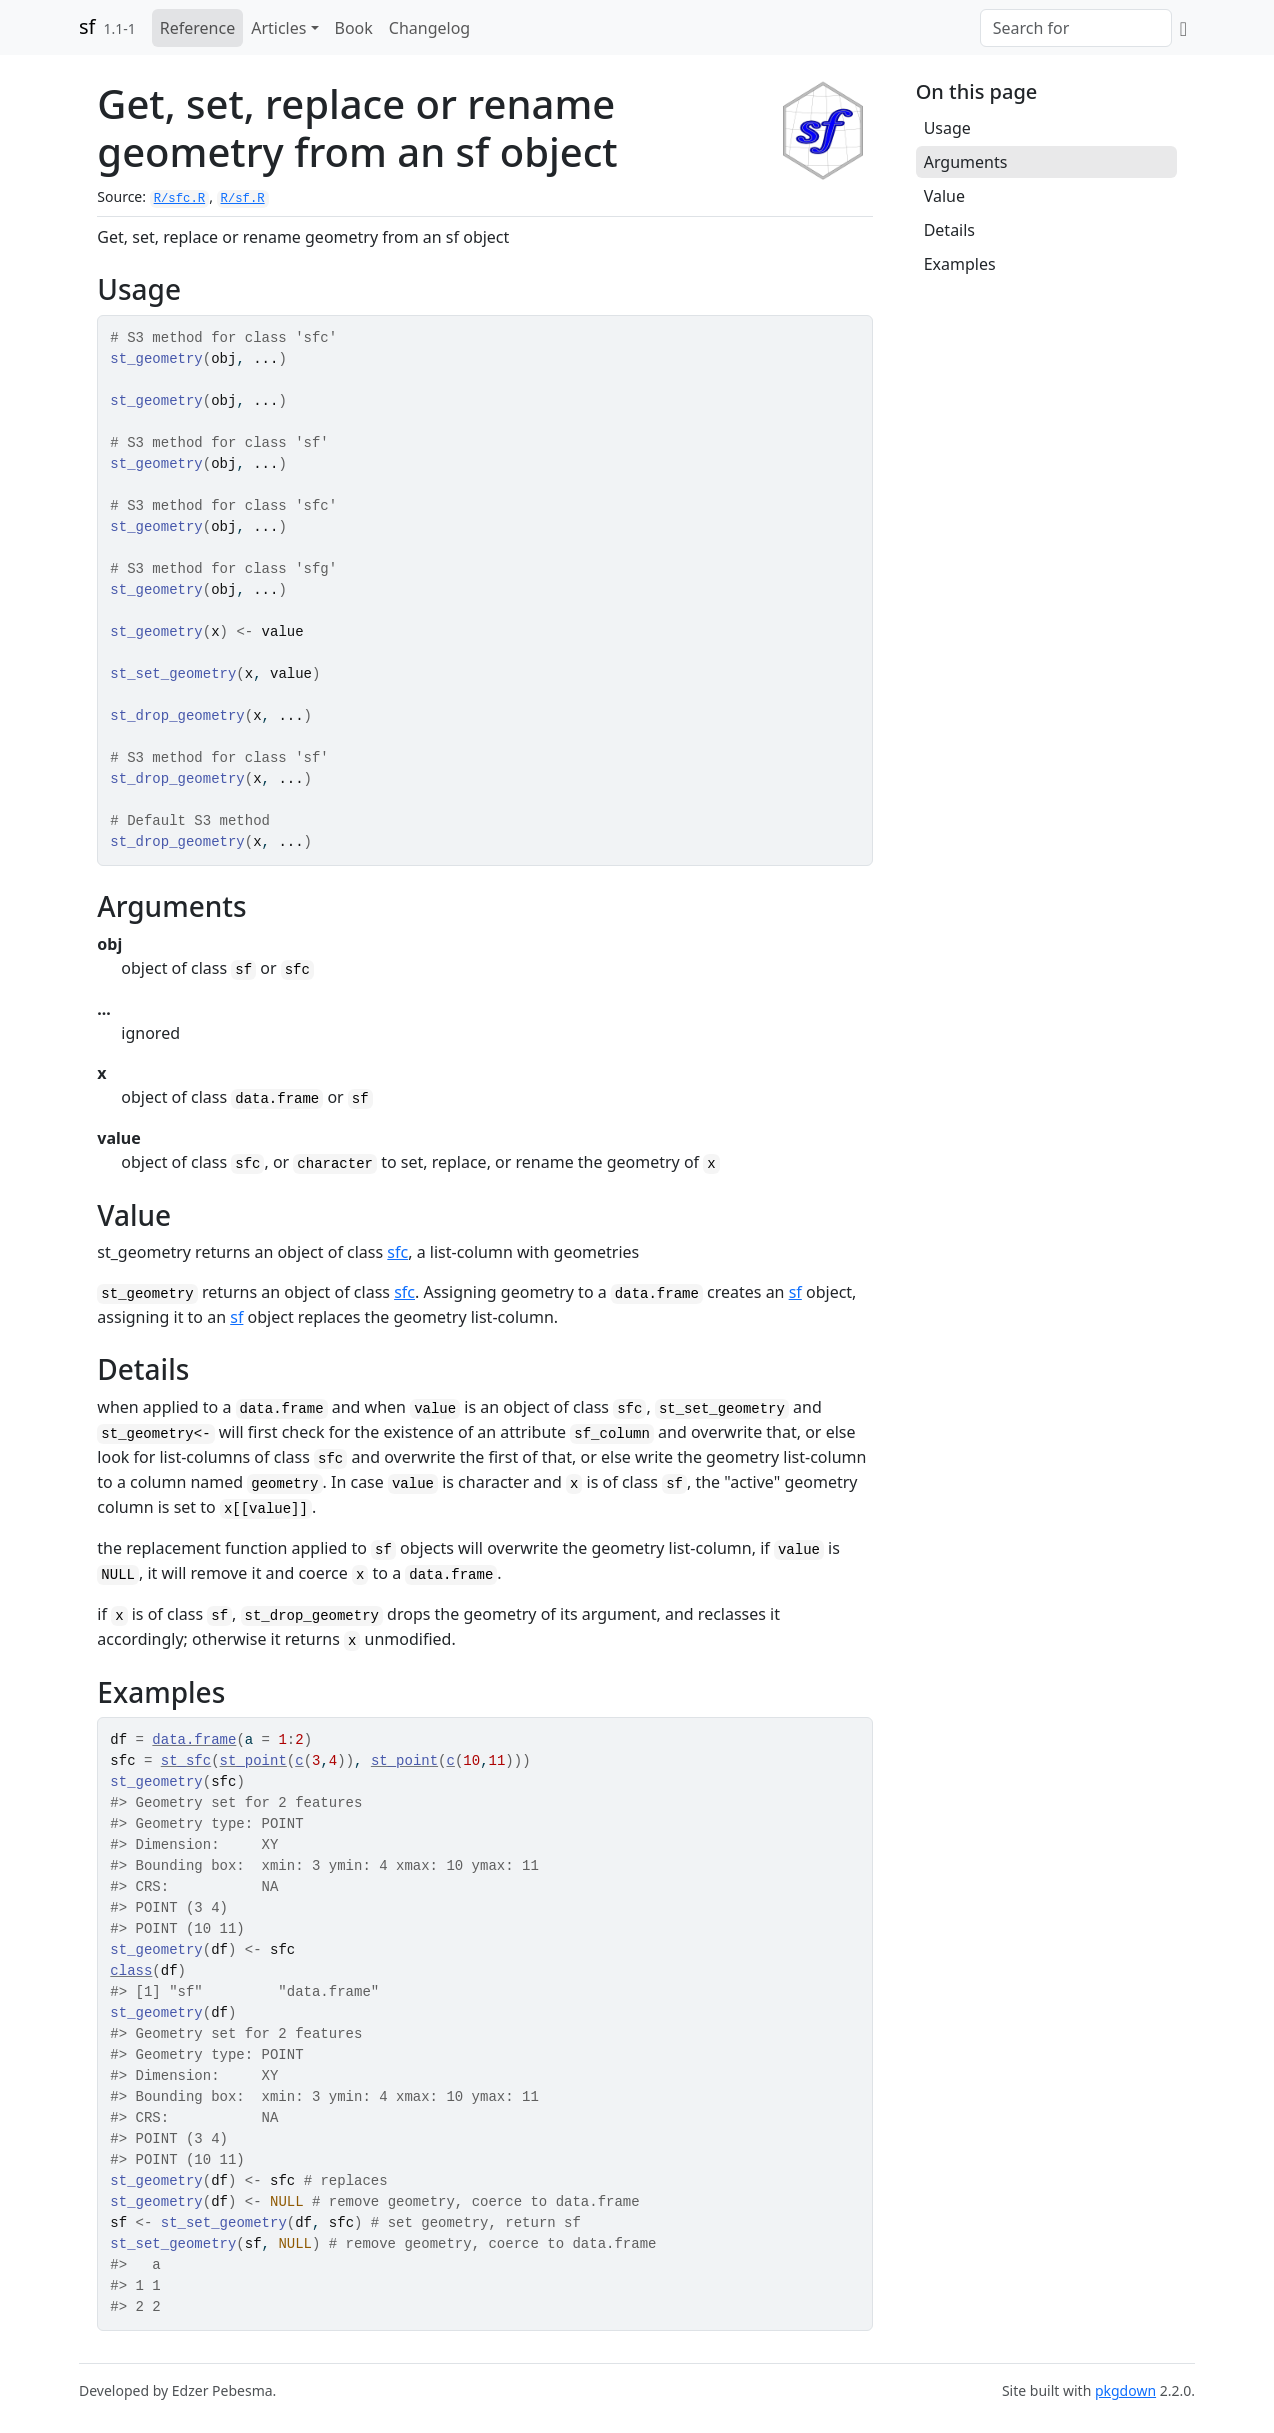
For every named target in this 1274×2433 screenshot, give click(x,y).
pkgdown (1125, 2390)
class (131, 1971)
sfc (397, 1252)
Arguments (966, 162)
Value (944, 196)
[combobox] (1076, 28)
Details (949, 230)
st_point (253, 1761)
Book (354, 28)
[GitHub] (1183, 28)
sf (87, 26)
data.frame (194, 1740)
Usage (947, 128)
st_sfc (186, 1761)
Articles (278, 28)
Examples (960, 264)
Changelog (429, 28)
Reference (197, 28)
